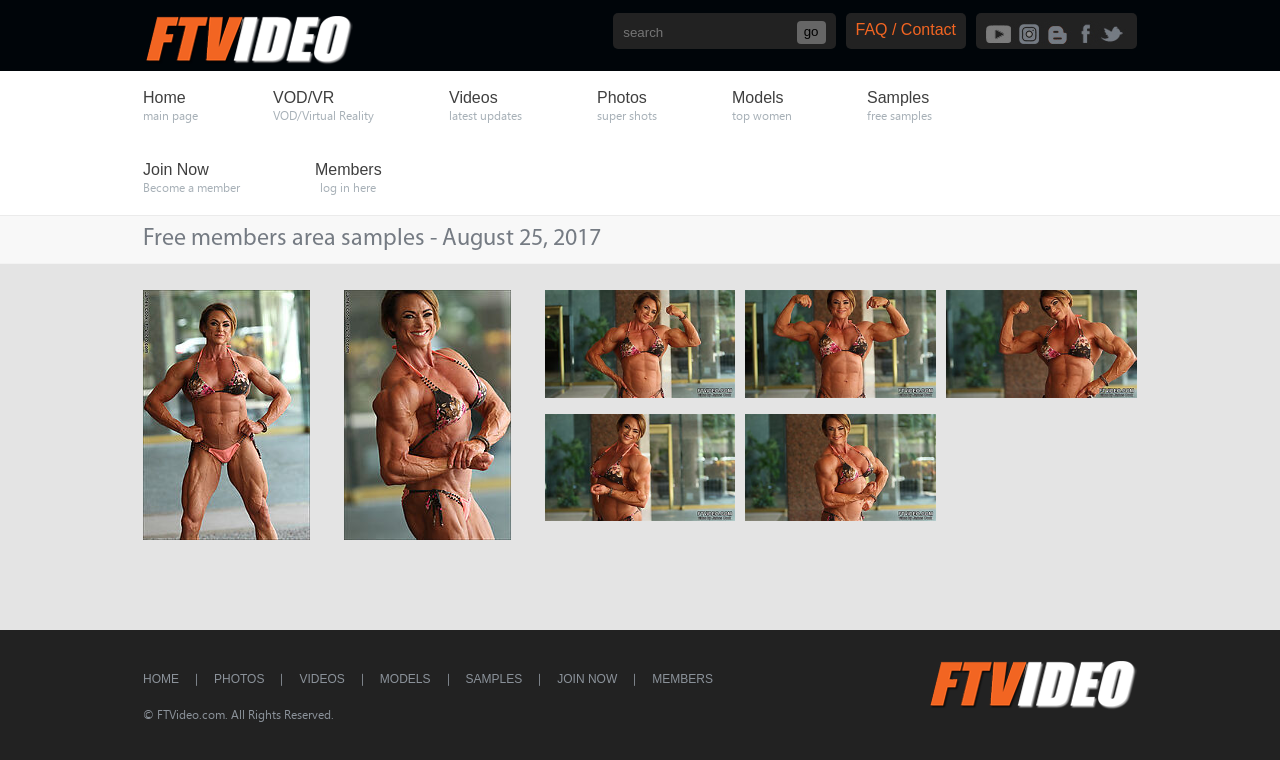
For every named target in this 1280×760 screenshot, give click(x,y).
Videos (321, 679)
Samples (494, 679)
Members (682, 679)
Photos (239, 679)
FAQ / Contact (906, 29)
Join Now (587, 679)
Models (405, 679)
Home (161, 679)
